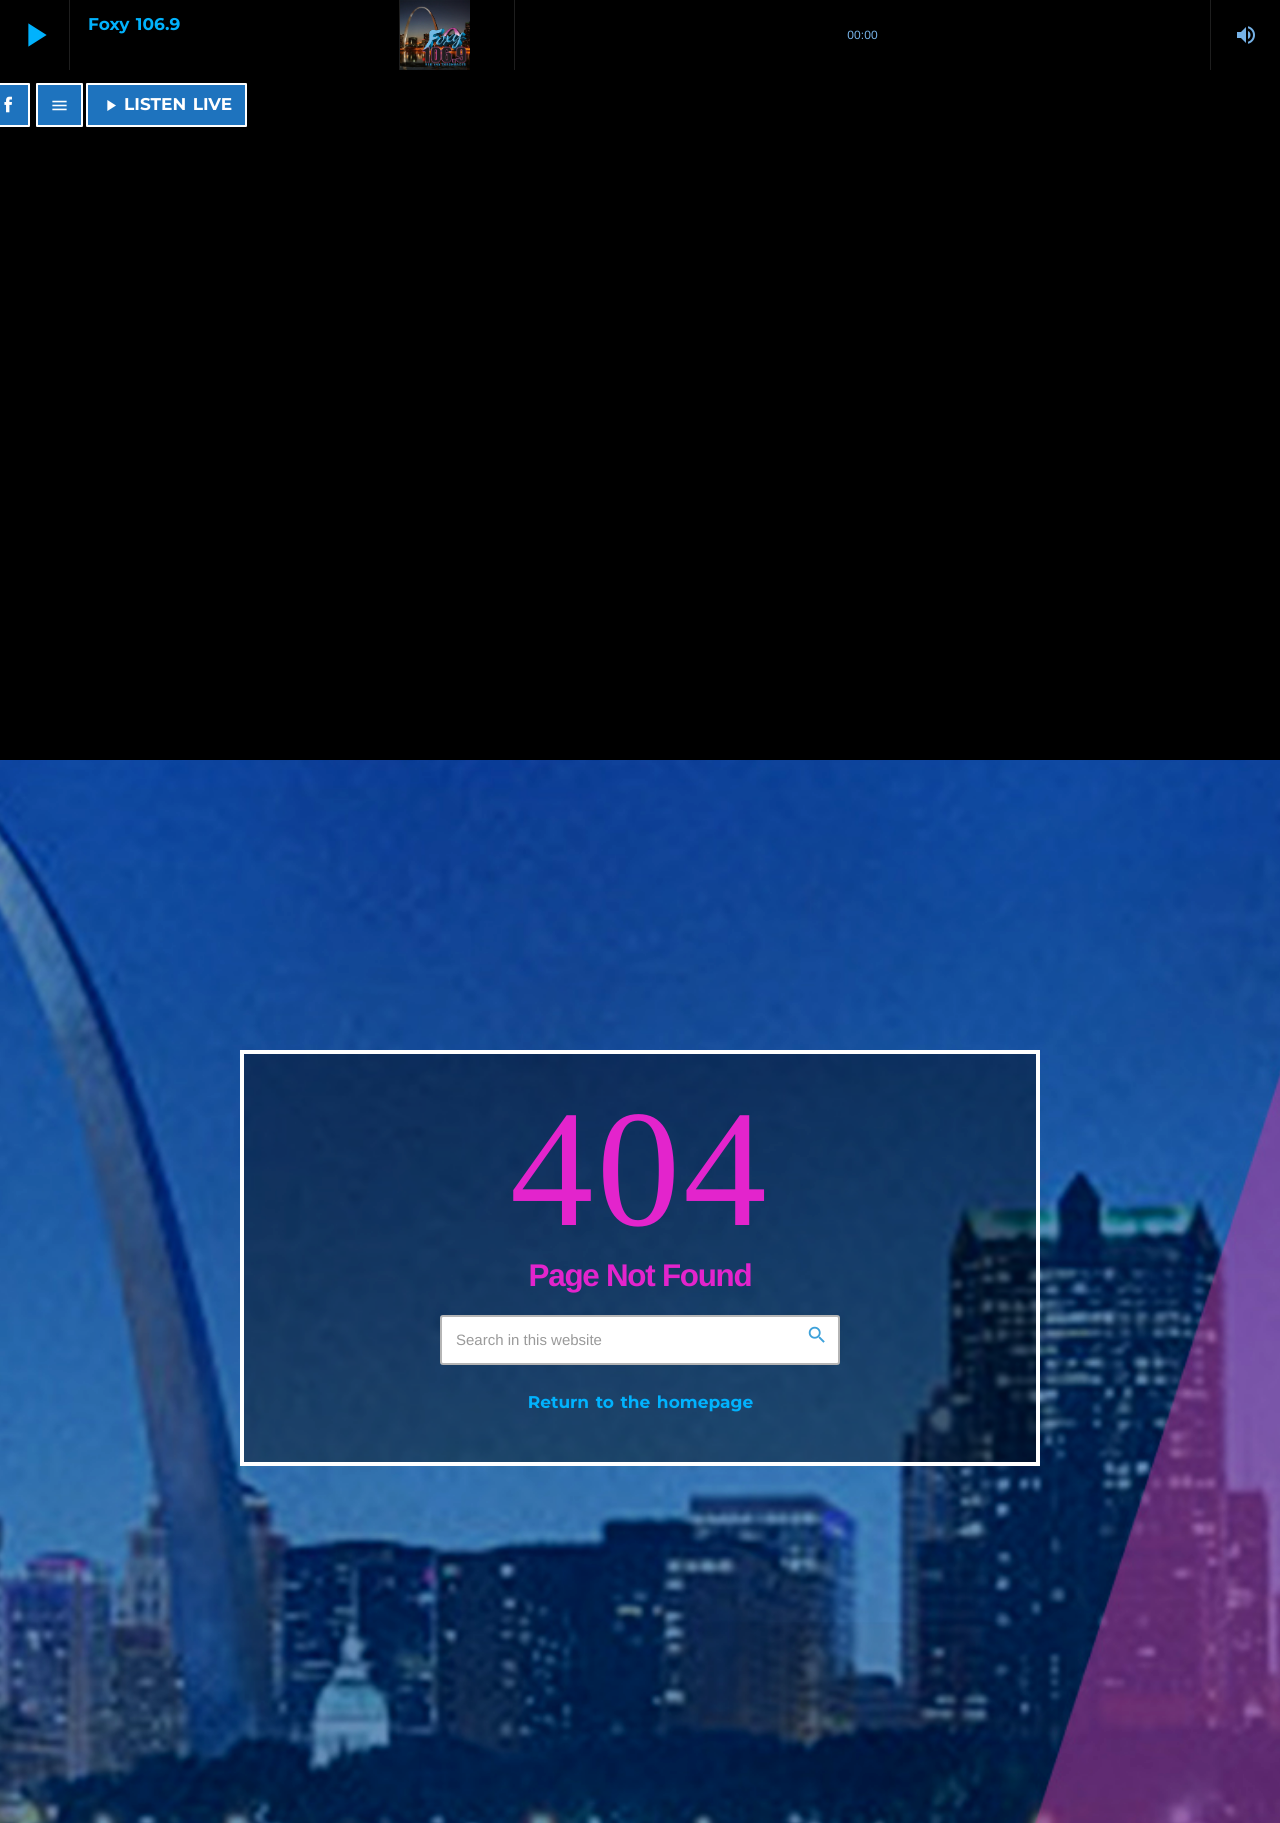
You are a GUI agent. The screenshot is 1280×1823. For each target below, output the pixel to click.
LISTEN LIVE (166, 105)
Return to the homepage (640, 1403)
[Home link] (401, 105)
